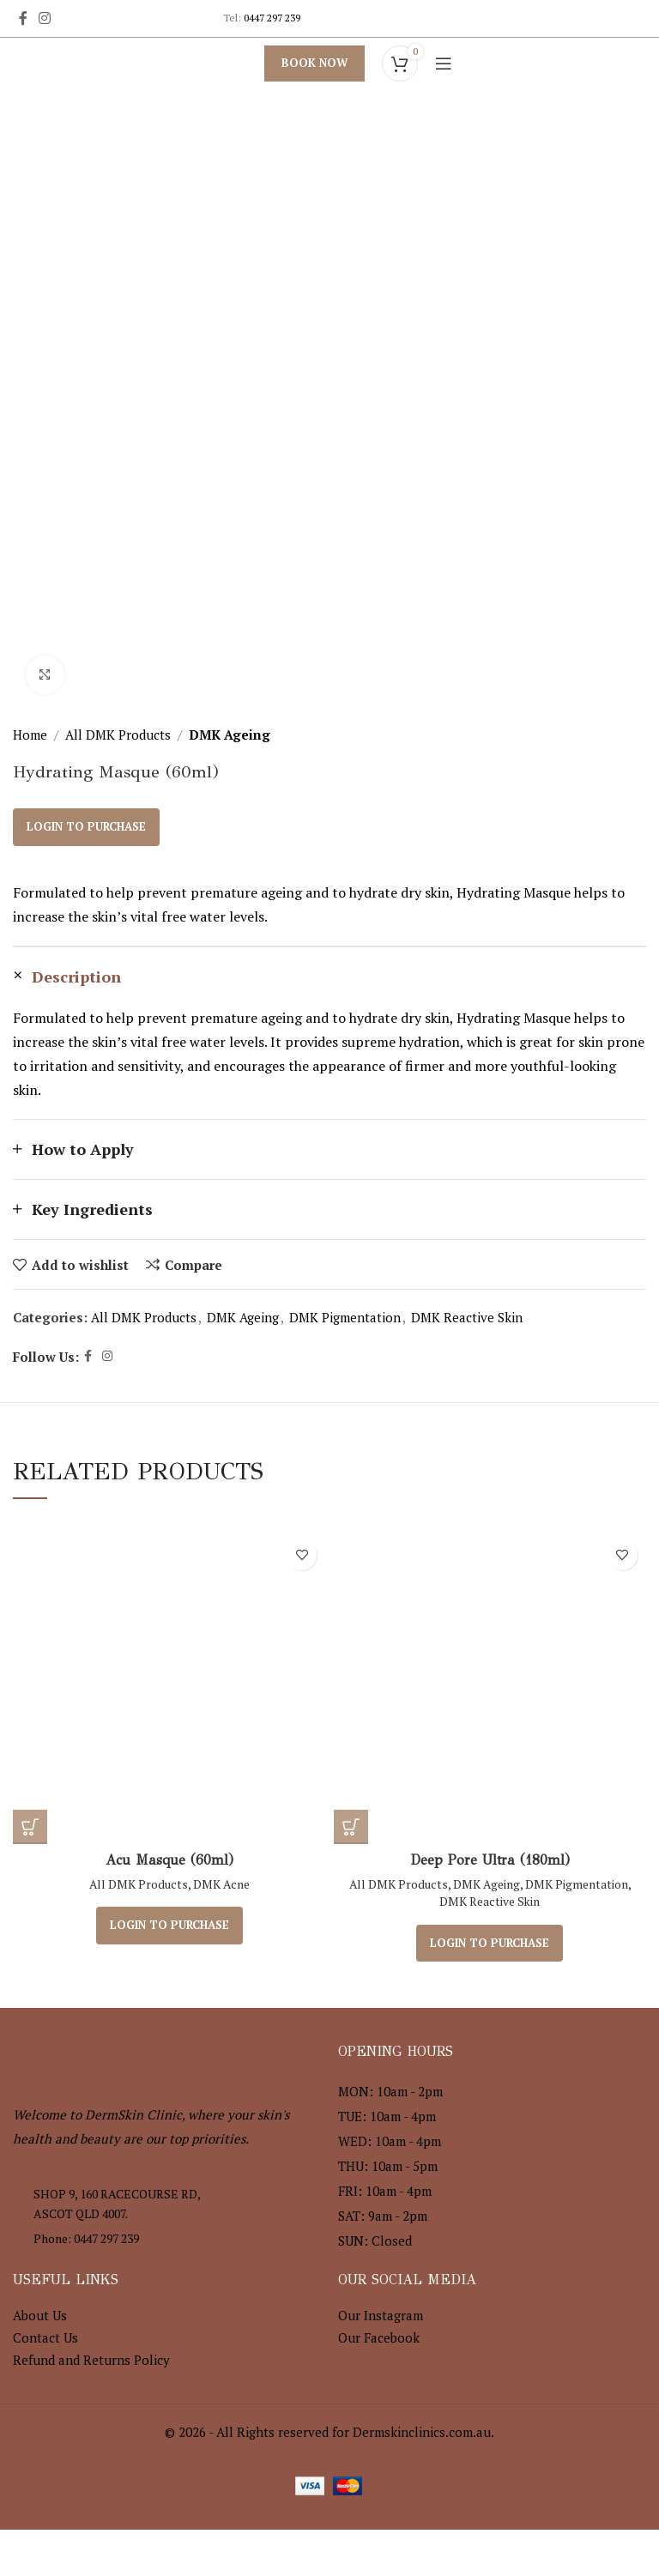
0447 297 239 (272, 17)
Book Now (314, 62)
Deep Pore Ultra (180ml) (490, 1860)
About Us (40, 2314)
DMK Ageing (229, 734)
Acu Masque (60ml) (169, 1860)
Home (30, 734)
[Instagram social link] (44, 18)
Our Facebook (379, 2336)
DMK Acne (221, 1884)
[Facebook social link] (23, 18)
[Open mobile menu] (443, 63)
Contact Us (45, 2336)
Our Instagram (380, 2314)
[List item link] (167, 2237)
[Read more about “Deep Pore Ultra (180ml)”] (351, 1827)
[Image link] (107, 2052)
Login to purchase (86, 826)
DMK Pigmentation (345, 1317)
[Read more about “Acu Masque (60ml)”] (30, 1827)
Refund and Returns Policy (91, 2358)
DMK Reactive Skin (467, 1317)
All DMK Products (118, 734)
